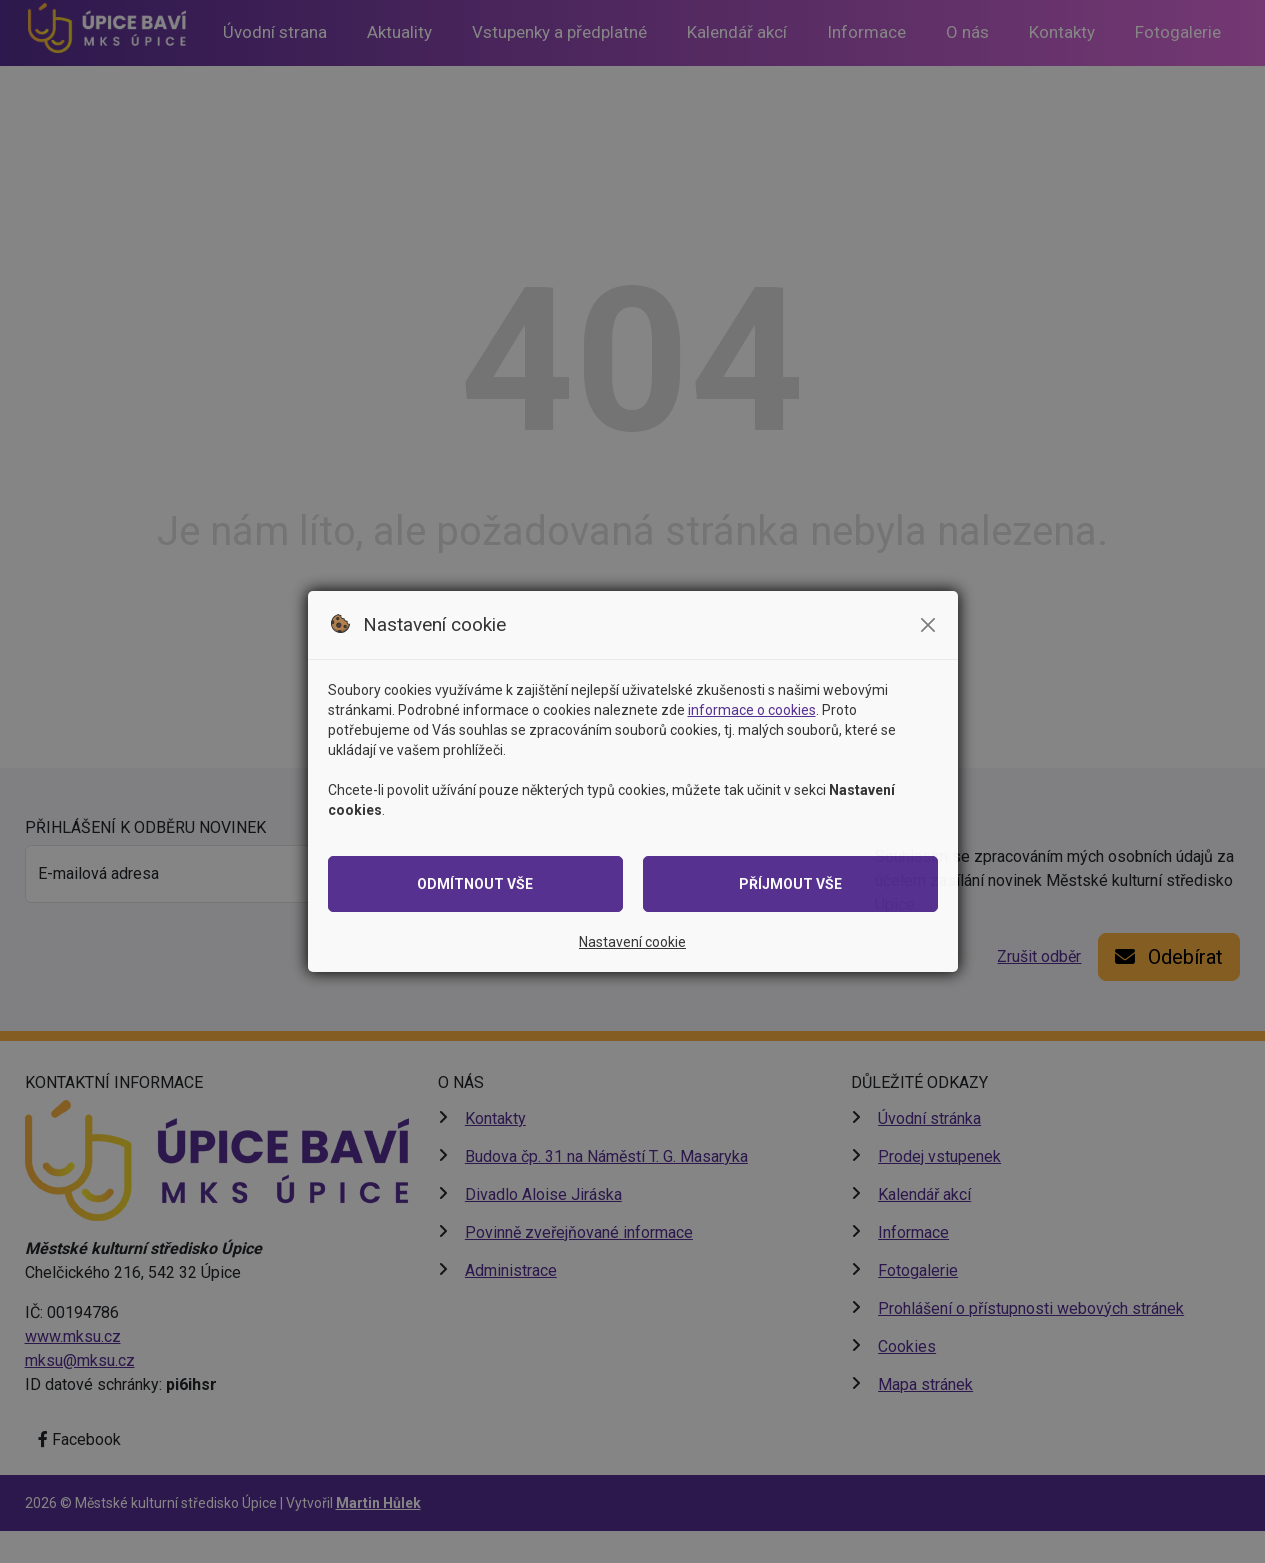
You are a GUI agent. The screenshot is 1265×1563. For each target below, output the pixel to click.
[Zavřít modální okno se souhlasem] (928, 625)
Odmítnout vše (475, 884)
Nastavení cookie (632, 942)
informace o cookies (752, 710)
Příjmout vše (790, 884)
